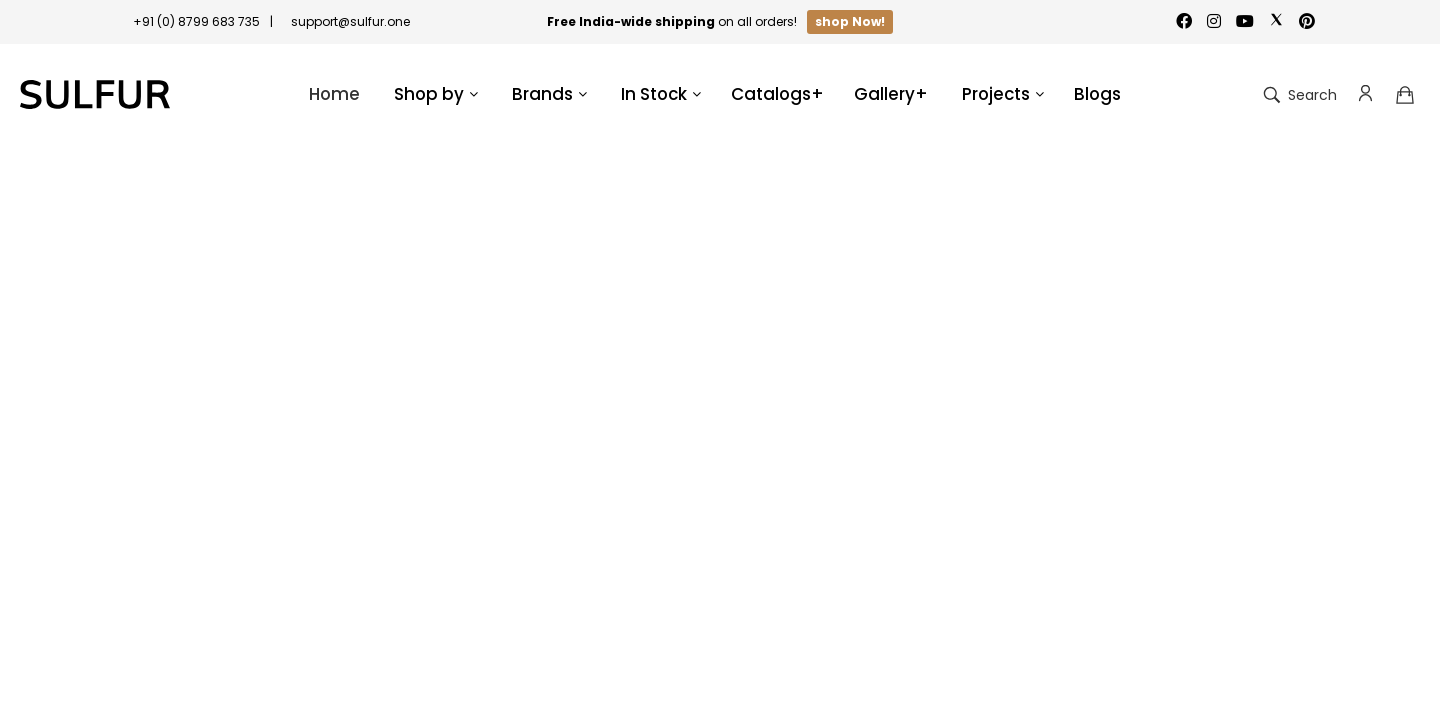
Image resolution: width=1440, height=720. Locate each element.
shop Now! (850, 21)
